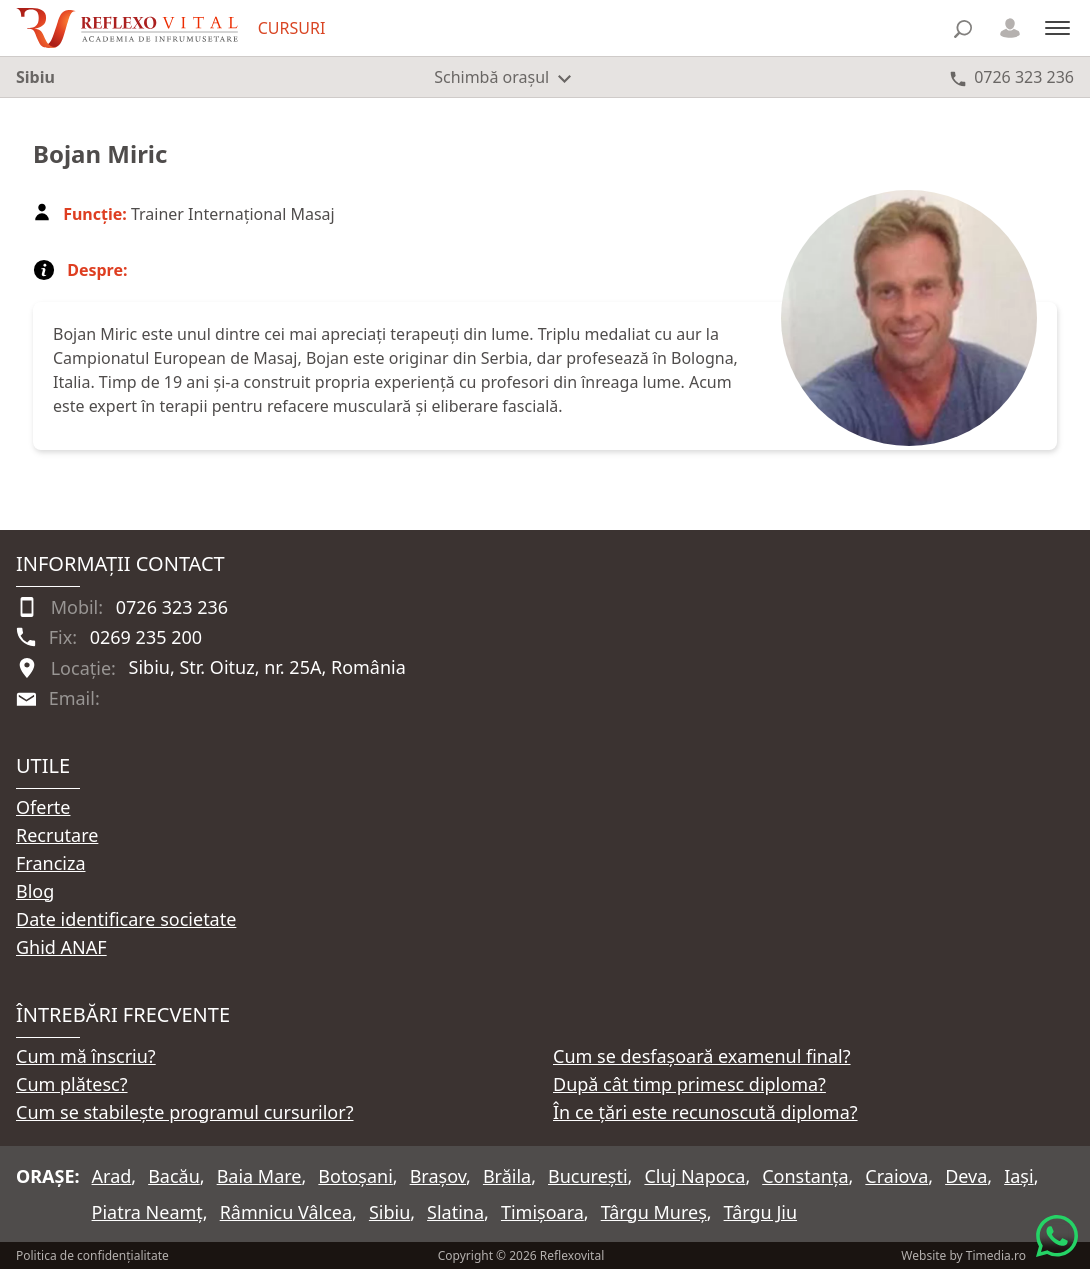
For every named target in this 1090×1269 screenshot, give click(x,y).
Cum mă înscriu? (86, 1056)
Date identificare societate (126, 919)
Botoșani (355, 1176)
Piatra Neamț (147, 1212)
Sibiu (389, 1212)
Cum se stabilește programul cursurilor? (185, 1112)
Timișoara (542, 1212)
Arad (112, 1176)
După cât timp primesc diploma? (689, 1084)
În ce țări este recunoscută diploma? (705, 1112)
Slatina (455, 1212)
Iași (1018, 1176)
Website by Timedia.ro (963, 1255)
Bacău (174, 1176)
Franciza (50, 863)
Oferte (43, 807)
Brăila (507, 1176)
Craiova (896, 1176)
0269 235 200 (146, 637)
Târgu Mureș (654, 1212)
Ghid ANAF (61, 947)
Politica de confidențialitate (92, 1255)
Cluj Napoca (694, 1176)
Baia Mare (259, 1176)
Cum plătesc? (72, 1084)
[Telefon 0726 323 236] (1012, 77)
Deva (966, 1176)
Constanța (805, 1176)
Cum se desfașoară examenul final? (702, 1056)
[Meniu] (1057, 27)
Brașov (438, 1176)
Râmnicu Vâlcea (286, 1212)
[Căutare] (963, 28)
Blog (35, 891)
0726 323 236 (172, 607)
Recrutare (57, 835)
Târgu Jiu (760, 1212)
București (588, 1176)
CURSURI (292, 28)
